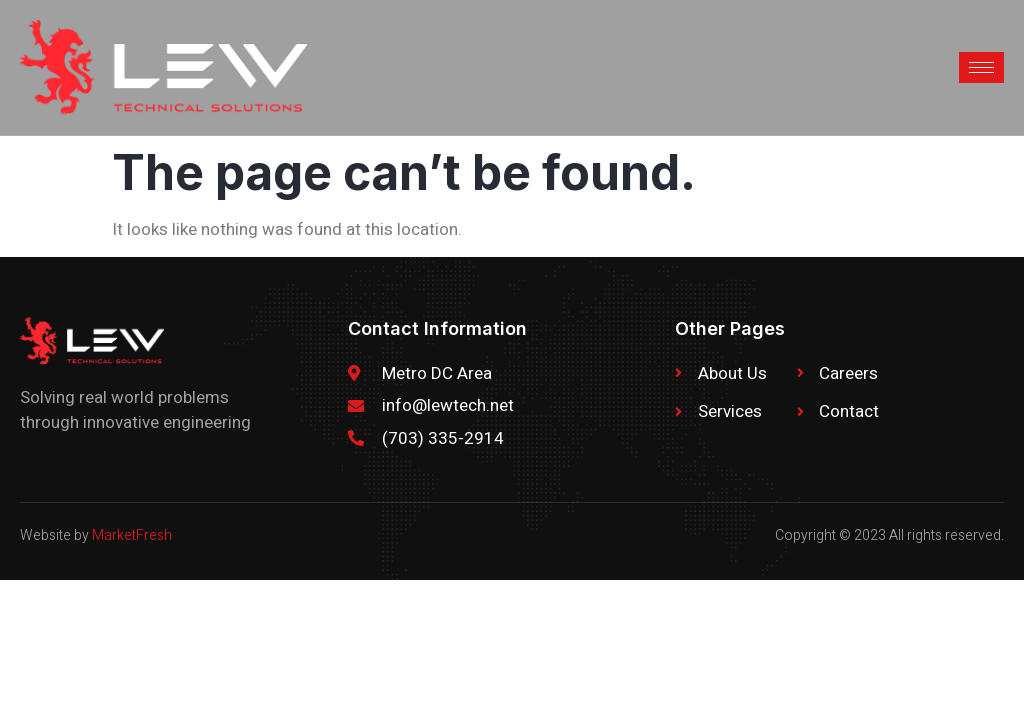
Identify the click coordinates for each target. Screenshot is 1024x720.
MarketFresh (132, 535)
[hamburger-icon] (981, 67)
